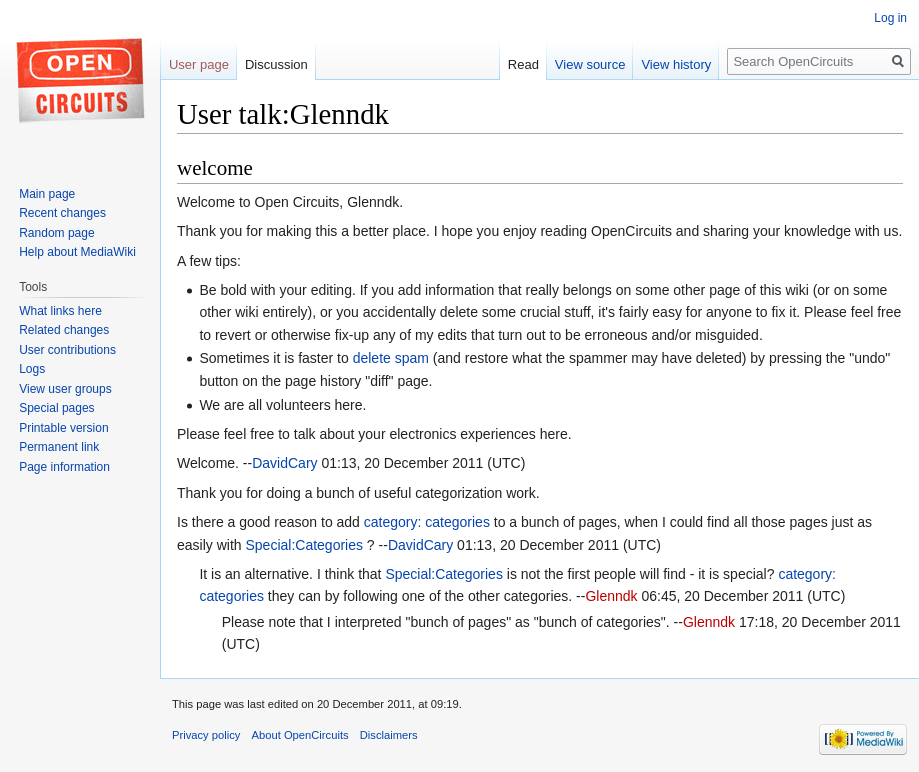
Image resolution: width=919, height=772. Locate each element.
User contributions (67, 350)
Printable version (63, 428)
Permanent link (59, 447)
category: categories (427, 522)
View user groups (65, 389)
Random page (56, 233)
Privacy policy (206, 735)
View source (590, 64)
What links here (60, 311)
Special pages (56, 408)
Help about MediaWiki (77, 252)
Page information (64, 467)
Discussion (276, 64)
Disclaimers (389, 735)
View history (676, 64)
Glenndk (611, 596)
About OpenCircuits (300, 735)
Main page (47, 194)
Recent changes (62, 213)
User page (199, 64)
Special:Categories (304, 545)
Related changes (64, 330)
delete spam (391, 358)
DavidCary (284, 463)
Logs (32, 369)
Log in (890, 18)
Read (523, 64)
